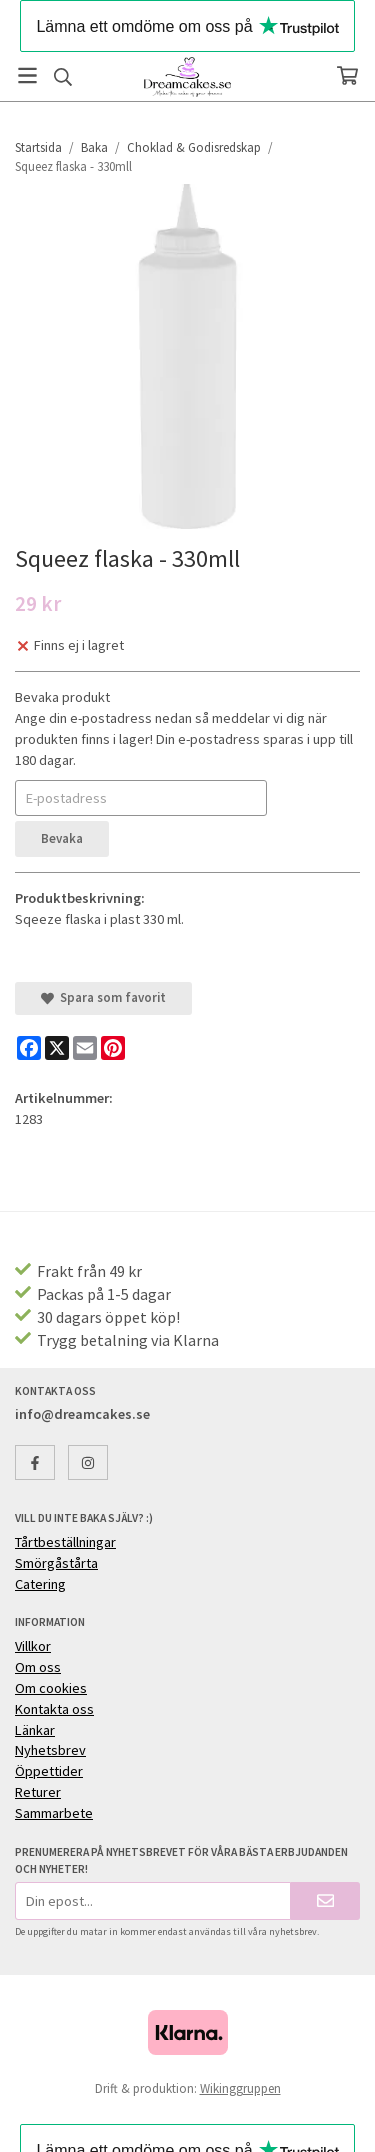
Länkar (35, 1730)
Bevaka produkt (62, 697)
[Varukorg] (347, 75)
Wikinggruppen (240, 2088)
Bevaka (62, 838)
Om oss (38, 1667)
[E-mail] (85, 1048)
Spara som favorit (103, 997)
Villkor (33, 1646)
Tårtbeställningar (65, 1542)
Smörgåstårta (56, 1563)
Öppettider (49, 1771)
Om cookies (51, 1688)
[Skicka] (325, 1900)
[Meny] (27, 75)
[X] (57, 1048)
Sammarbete (54, 1813)
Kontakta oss (54, 1709)
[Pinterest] (113, 1048)
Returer (38, 1792)
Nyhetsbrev (50, 1750)
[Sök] (62, 77)
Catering (40, 1584)
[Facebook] (29, 1048)
